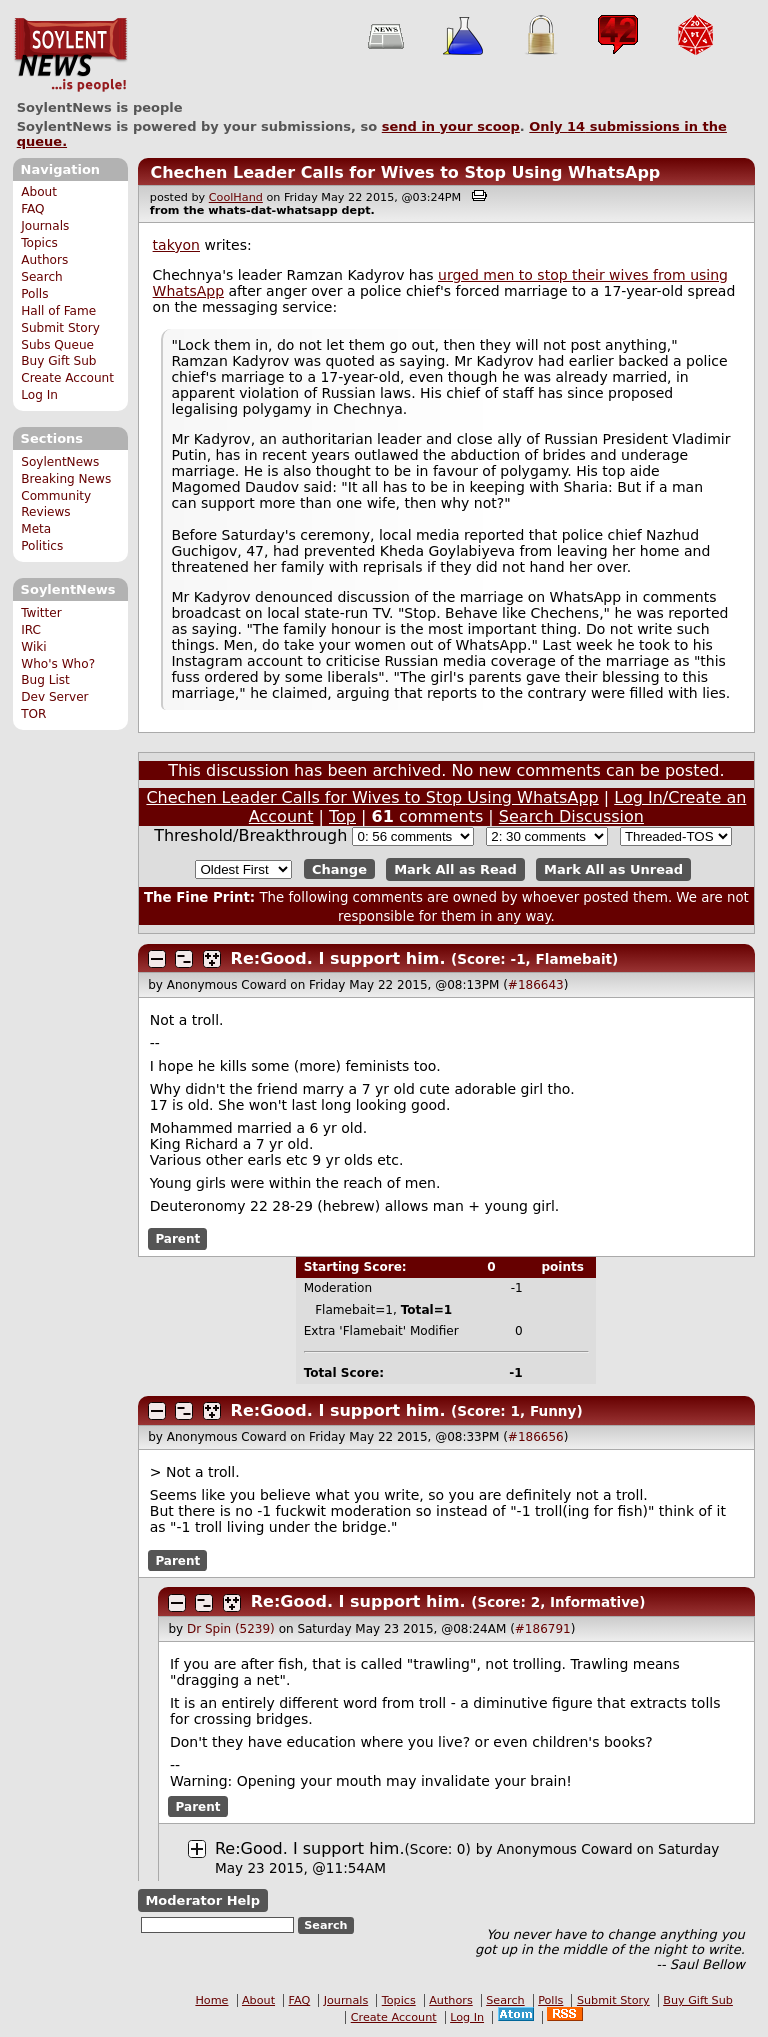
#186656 (536, 1437)
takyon (176, 245)
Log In (39, 395)
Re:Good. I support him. (338, 958)
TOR (33, 714)
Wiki (33, 647)
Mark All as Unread (613, 869)
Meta (36, 529)
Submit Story (60, 328)
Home (211, 2000)
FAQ (32, 209)
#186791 (543, 1629)
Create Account (67, 378)
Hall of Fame (58, 311)
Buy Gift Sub (58, 361)
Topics (39, 243)
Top (342, 816)
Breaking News (66, 479)
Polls (34, 294)
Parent (177, 1239)
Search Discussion (571, 816)
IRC (31, 630)
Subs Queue (57, 345)
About (39, 192)
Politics (42, 546)
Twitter (41, 613)
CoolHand (236, 197)
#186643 (536, 985)
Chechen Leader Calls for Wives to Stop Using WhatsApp (405, 172)
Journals (45, 226)
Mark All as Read (455, 869)
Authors (44, 260)
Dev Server (54, 697)
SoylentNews (70, 55)
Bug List (45, 680)
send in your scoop (451, 126)
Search (42, 277)
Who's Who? (58, 664)
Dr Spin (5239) (231, 1629)
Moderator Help (202, 1900)
